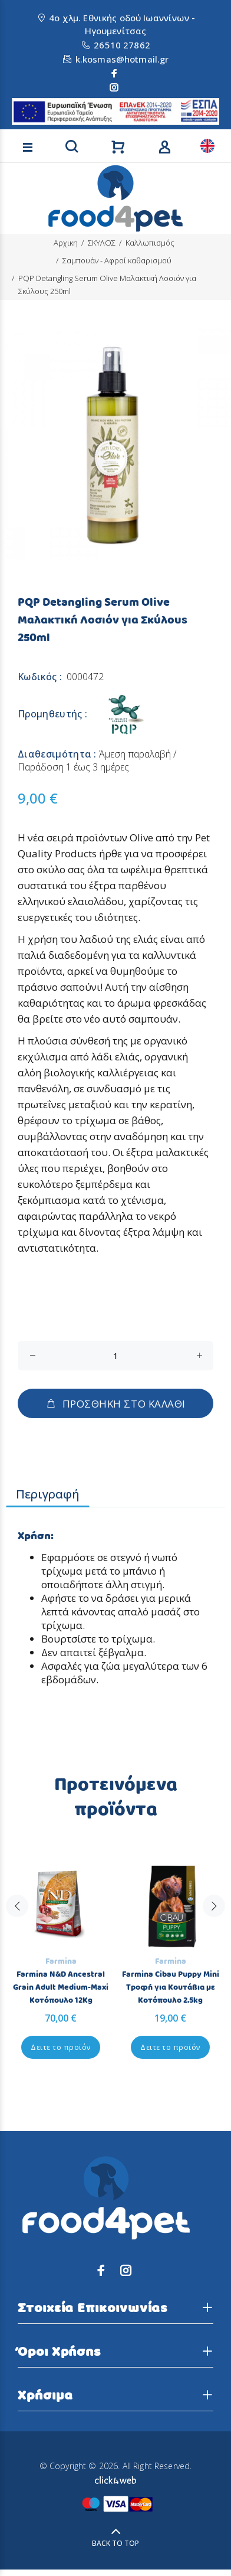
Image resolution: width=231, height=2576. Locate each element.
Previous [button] (17, 1931)
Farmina (61, 1961)
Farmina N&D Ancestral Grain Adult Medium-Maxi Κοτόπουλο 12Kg (60, 1987)
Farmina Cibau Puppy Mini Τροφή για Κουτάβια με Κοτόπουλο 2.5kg (170, 1987)
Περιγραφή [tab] (48, 1494)
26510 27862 (122, 45)
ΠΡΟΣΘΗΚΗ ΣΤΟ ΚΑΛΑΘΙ (115, 1404)
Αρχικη (66, 242)
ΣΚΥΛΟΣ (102, 242)
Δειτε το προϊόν (60, 2047)
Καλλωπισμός (150, 242)
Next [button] (214, 1931)
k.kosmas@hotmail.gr (122, 59)
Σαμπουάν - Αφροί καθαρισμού (116, 260)
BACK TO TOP (115, 2543)
